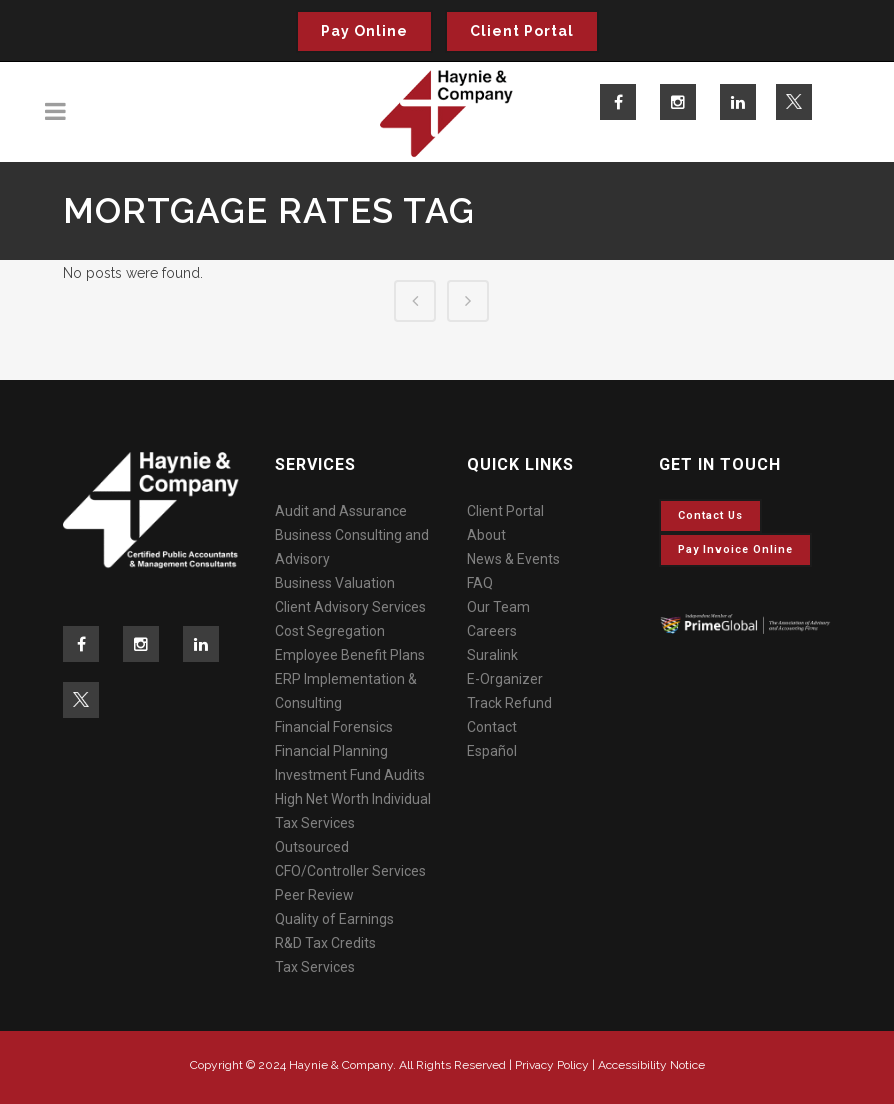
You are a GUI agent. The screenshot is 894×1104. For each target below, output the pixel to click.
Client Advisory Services (350, 607)
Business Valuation (335, 583)
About (486, 535)
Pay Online (364, 31)
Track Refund (509, 703)
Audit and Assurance (341, 511)
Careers (492, 631)
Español (492, 751)
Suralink (492, 655)
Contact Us (710, 515)
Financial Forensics (334, 727)
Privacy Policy (552, 1065)
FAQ (480, 583)
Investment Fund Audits (350, 775)
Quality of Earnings (334, 919)
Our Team (498, 607)
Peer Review (314, 895)
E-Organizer (505, 679)
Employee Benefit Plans (350, 655)
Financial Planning (331, 751)
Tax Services (315, 967)
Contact (492, 727)
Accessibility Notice (651, 1065)
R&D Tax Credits (325, 943)
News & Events (513, 559)
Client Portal (522, 31)
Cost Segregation (330, 631)
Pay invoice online (735, 549)
